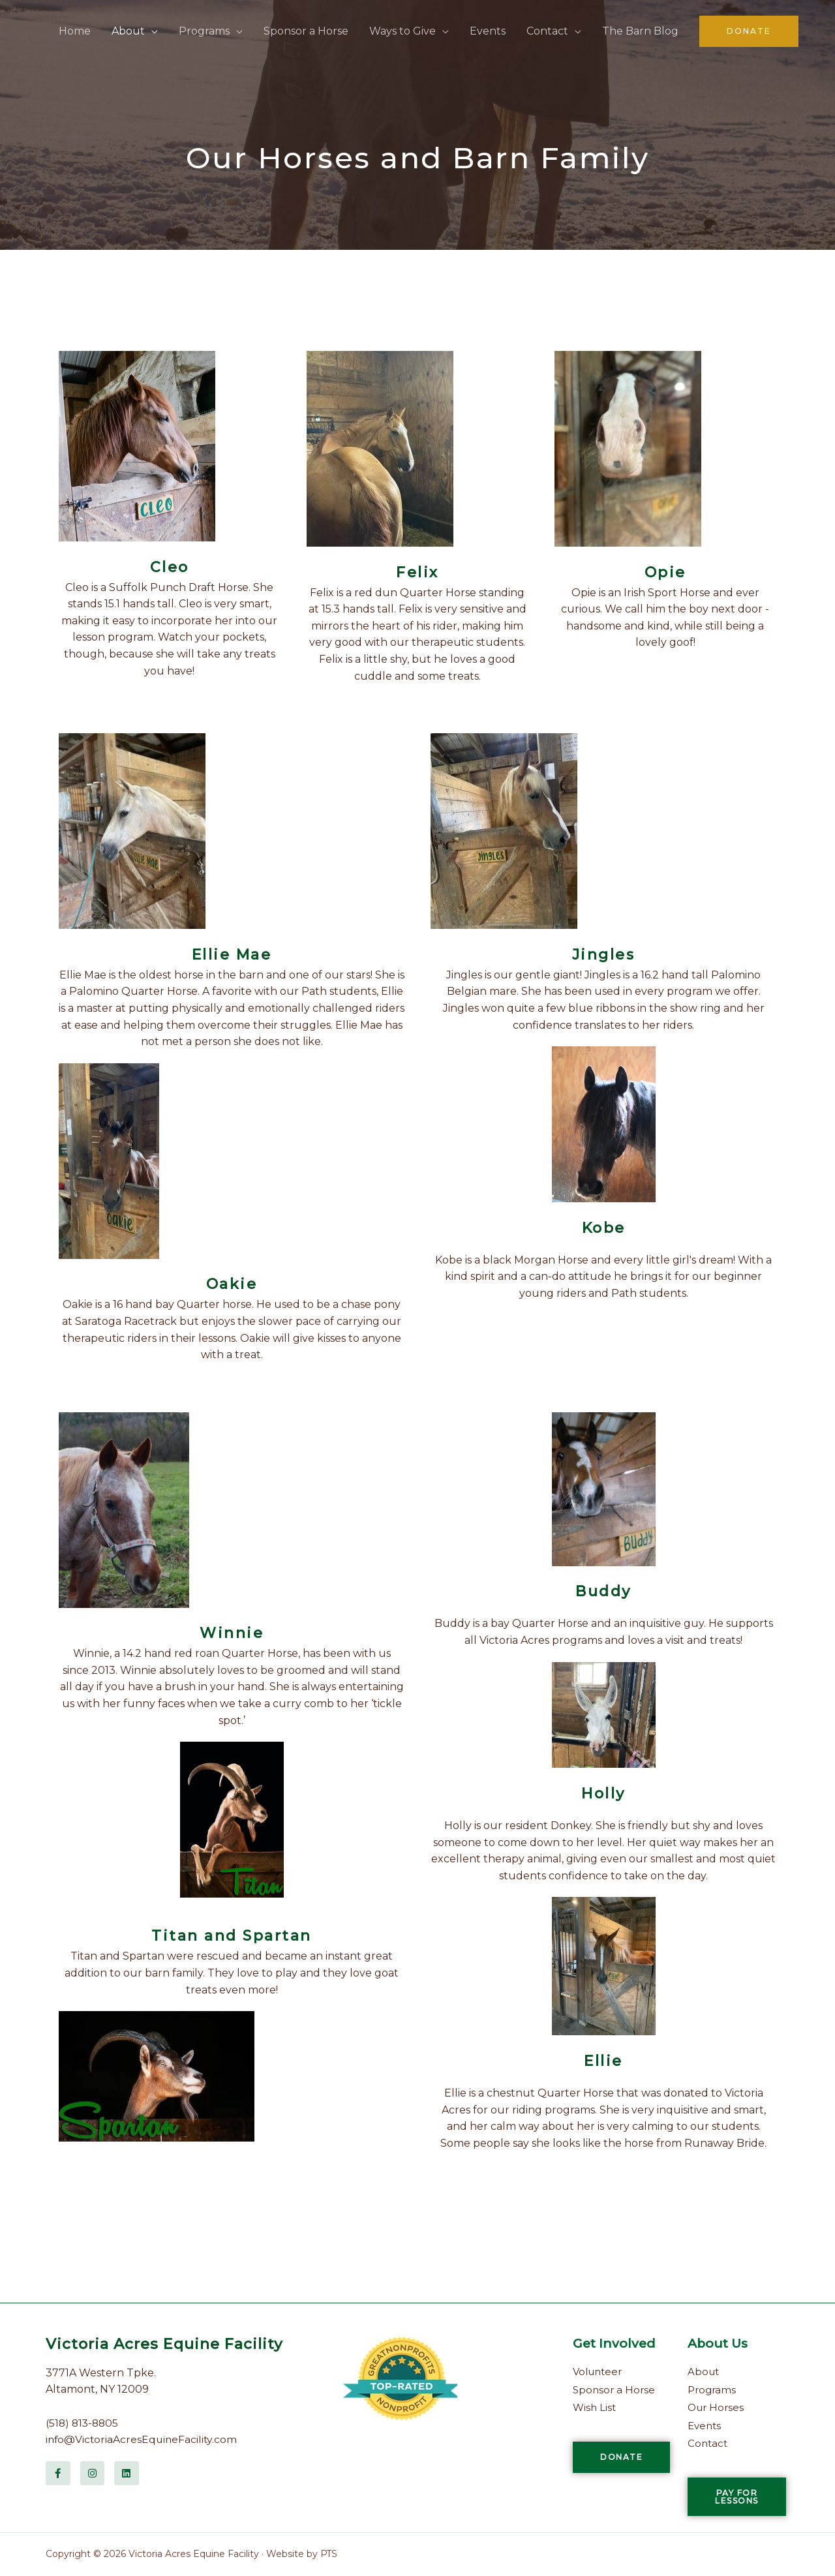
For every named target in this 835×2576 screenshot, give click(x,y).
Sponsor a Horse (306, 31)
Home (75, 31)
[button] (748, 31)
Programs (204, 31)
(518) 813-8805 (83, 2423)
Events (488, 31)
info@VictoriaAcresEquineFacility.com (143, 2439)
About (128, 31)
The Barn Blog (640, 31)
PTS (329, 2554)
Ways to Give (402, 31)
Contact (547, 31)
